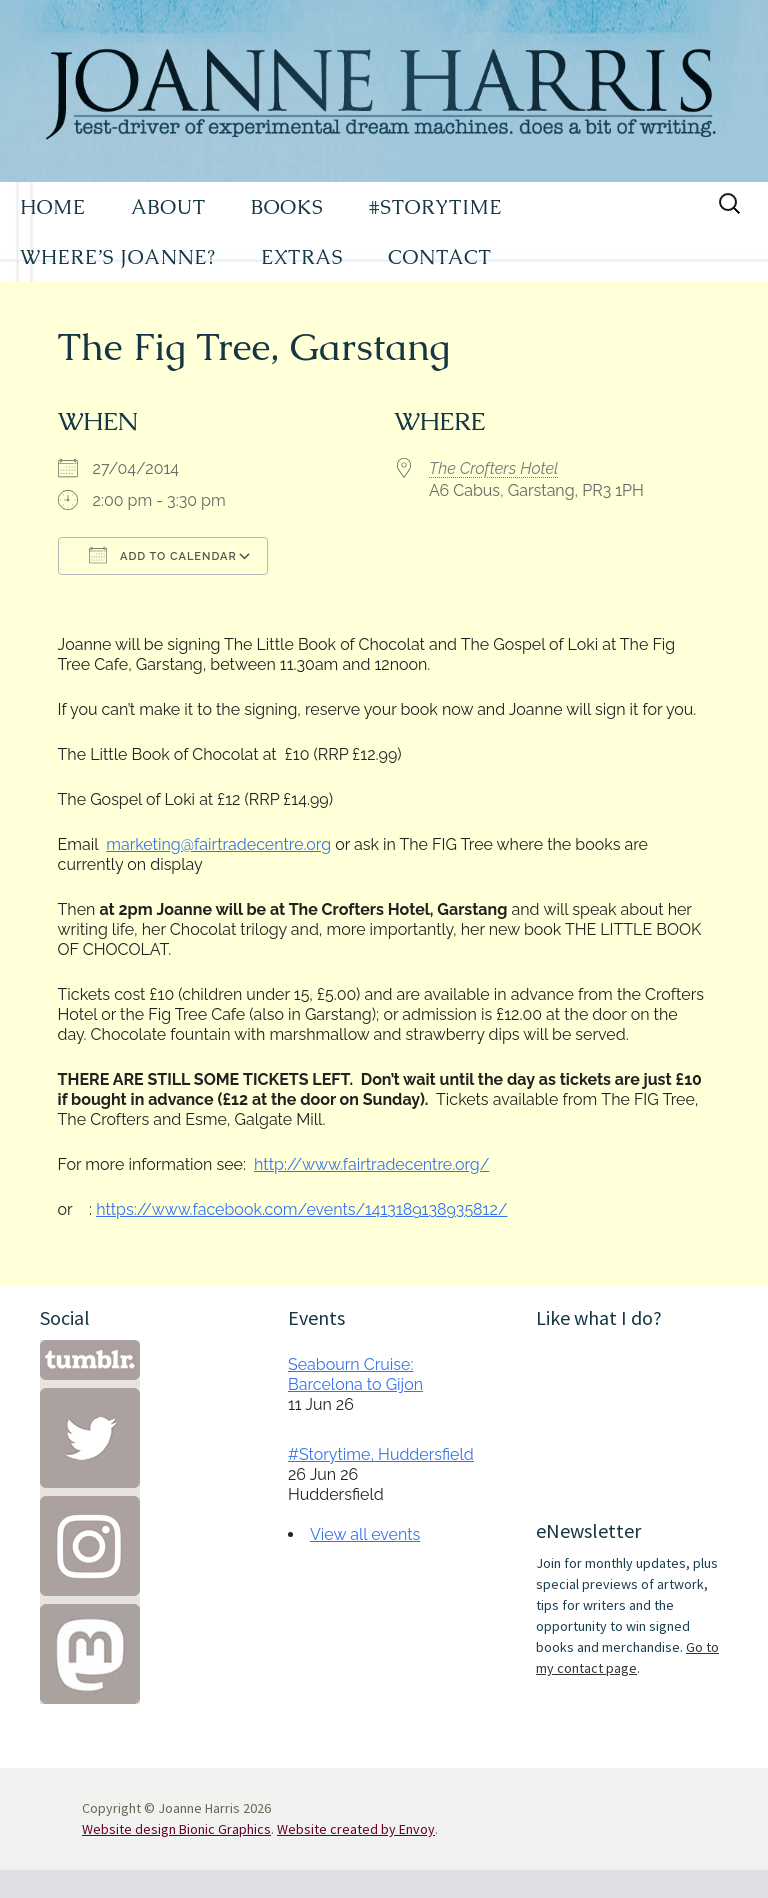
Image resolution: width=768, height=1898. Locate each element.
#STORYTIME (436, 207)
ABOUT (168, 207)
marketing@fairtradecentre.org (218, 844)
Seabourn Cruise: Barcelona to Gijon (355, 1374)
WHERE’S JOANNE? (118, 257)
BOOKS (287, 207)
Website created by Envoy (356, 1829)
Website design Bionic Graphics (176, 1829)
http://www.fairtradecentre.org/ (371, 1164)
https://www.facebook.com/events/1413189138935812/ (301, 1209)
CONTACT (440, 257)
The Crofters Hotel (493, 468)
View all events (365, 1534)
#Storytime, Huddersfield (381, 1454)
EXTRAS (302, 257)
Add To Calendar (163, 555)
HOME (53, 207)
